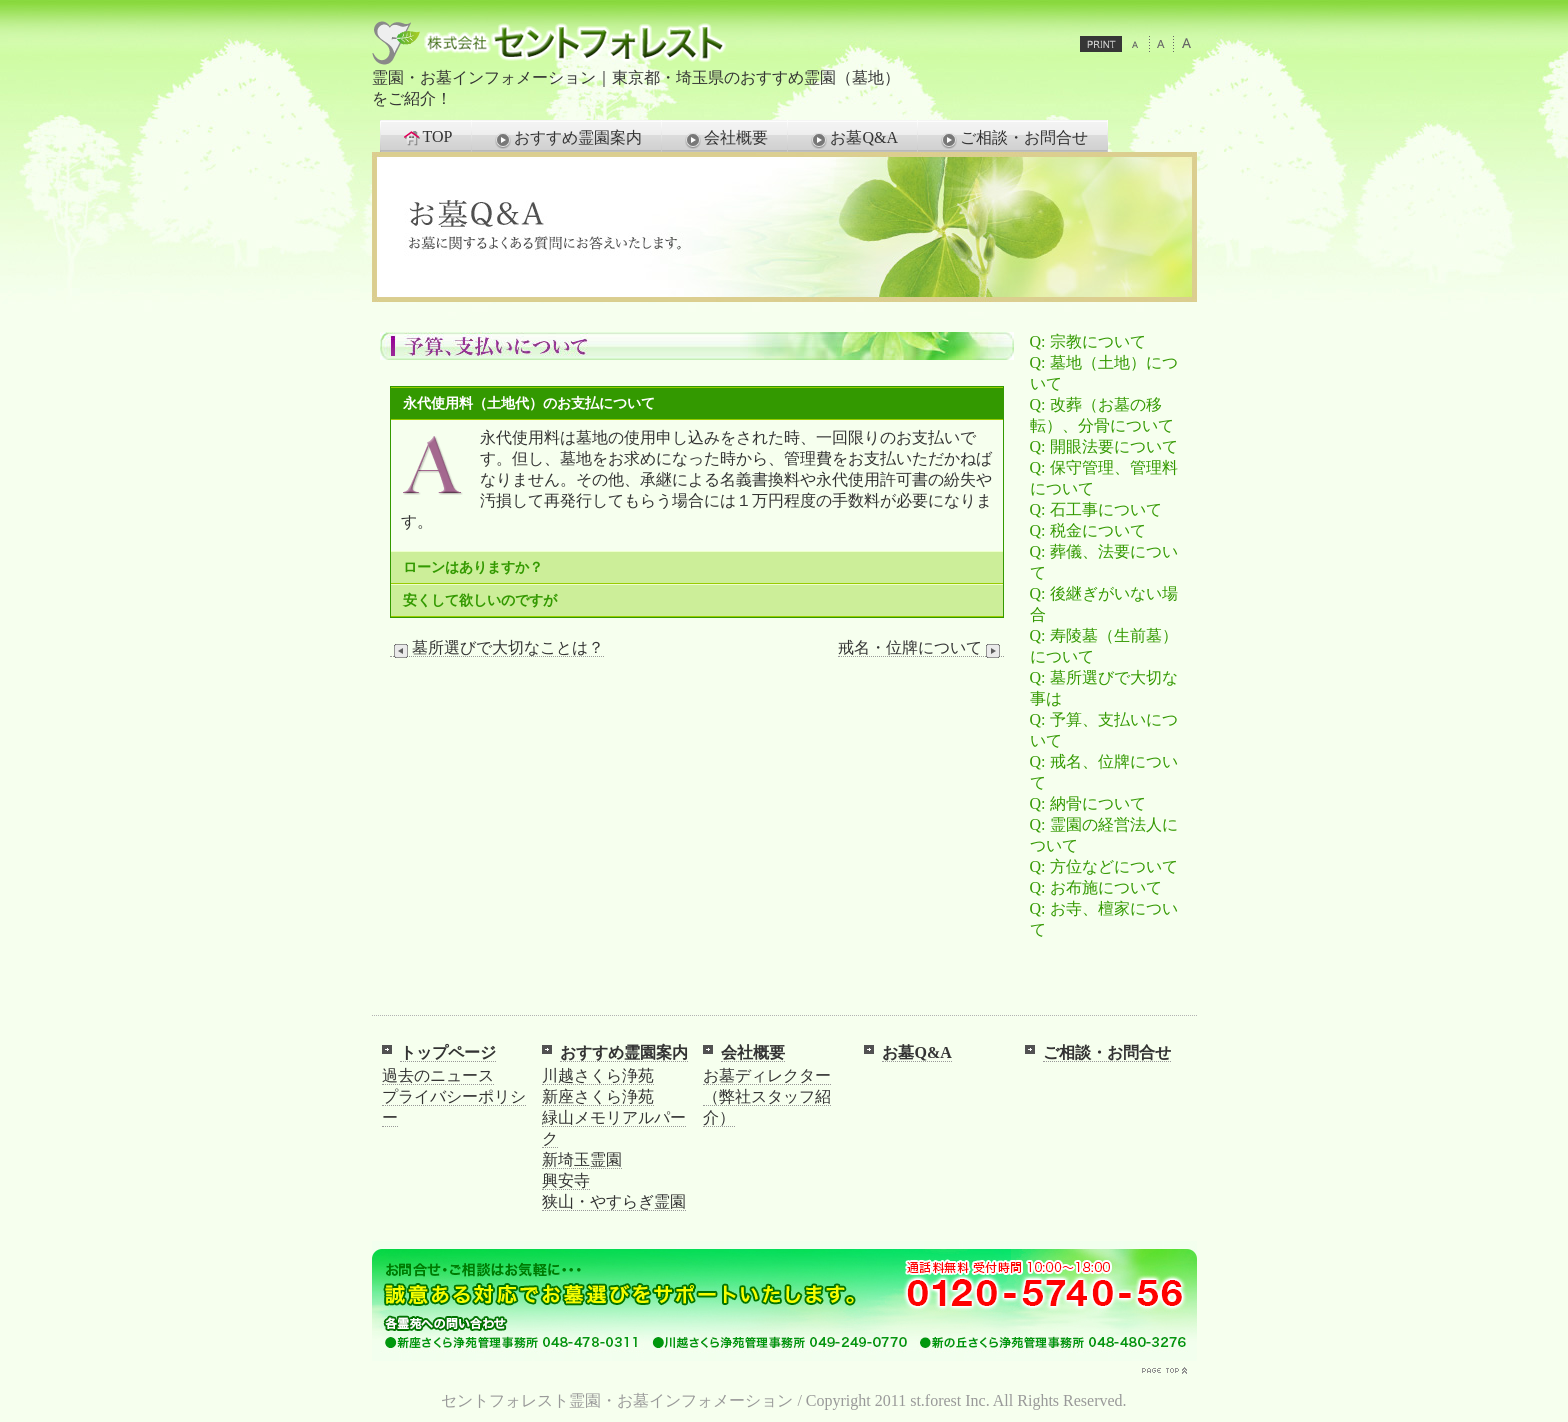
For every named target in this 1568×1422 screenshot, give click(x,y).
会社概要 (725, 139)
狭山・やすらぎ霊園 (614, 1201)
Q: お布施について (1096, 887)
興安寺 (566, 1180)
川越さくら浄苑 (598, 1075)
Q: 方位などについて (1104, 866)
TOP (427, 137)
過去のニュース (438, 1075)
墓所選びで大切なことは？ (497, 648)
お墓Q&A (853, 139)
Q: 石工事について (1096, 509)
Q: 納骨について (1088, 803)
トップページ (448, 1052)
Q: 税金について (1088, 530)
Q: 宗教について (1088, 341)
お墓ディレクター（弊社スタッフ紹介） (767, 1096)
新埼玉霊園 (582, 1159)
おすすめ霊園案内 (567, 139)
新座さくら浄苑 (598, 1096)
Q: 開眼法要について (1104, 446)
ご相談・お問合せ (1013, 139)
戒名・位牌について (921, 648)
